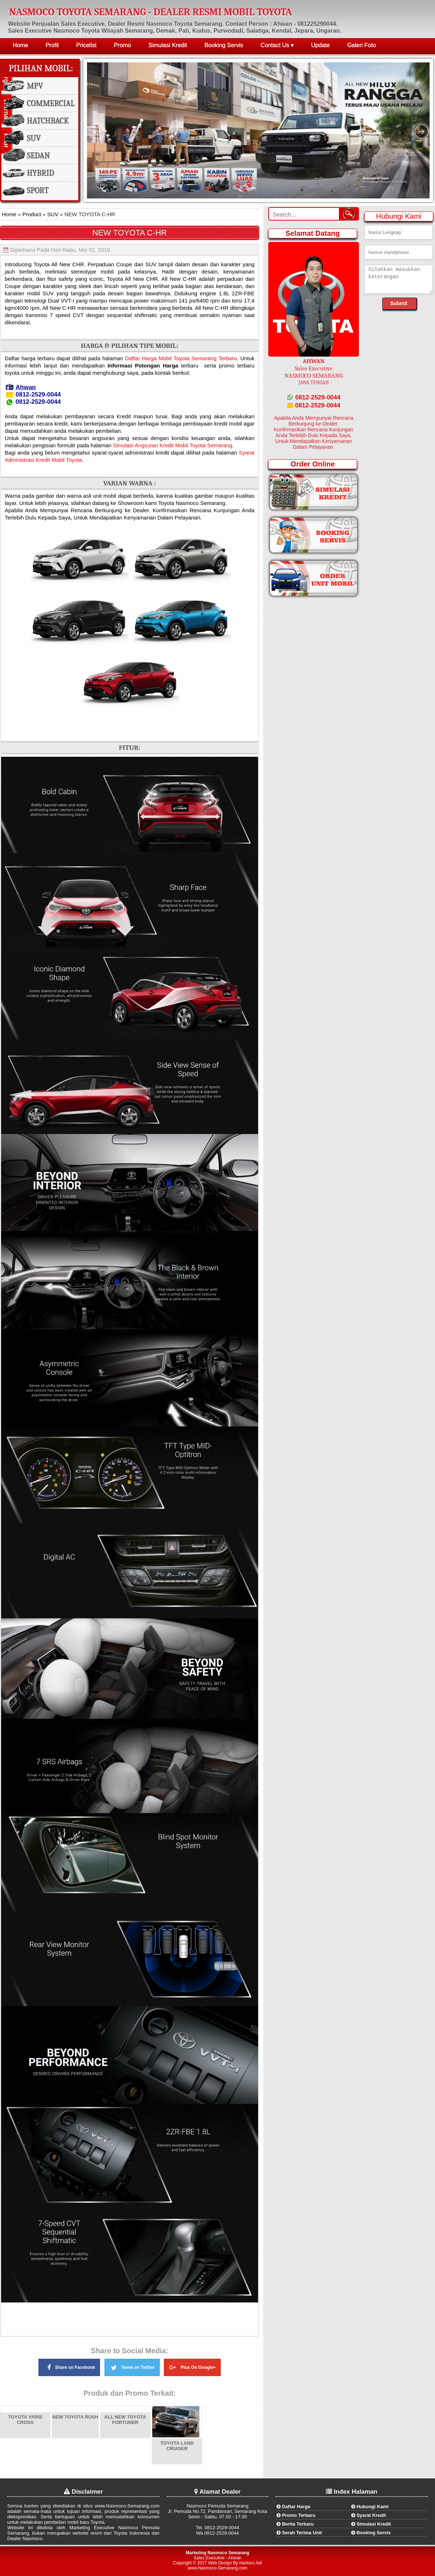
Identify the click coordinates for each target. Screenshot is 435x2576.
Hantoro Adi (250, 2562)
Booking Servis (223, 45)
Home (20, 45)
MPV (35, 86)
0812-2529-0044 (314, 397)
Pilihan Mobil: (41, 68)
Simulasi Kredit (167, 45)
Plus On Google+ (192, 2366)
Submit (398, 303)
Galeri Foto (361, 45)
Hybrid (40, 173)
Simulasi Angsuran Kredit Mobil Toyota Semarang (172, 445)
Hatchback (48, 121)
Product (31, 214)
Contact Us (275, 45)
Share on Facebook (69, 2367)
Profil (52, 45)
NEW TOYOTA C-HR (129, 232)
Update (320, 45)
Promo (122, 45)
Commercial (51, 103)
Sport (38, 190)
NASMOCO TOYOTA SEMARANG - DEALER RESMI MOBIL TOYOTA (150, 12)
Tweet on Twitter (132, 2366)
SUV (34, 138)
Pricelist (86, 45)
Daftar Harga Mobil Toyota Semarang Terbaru (181, 358)
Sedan (38, 155)
